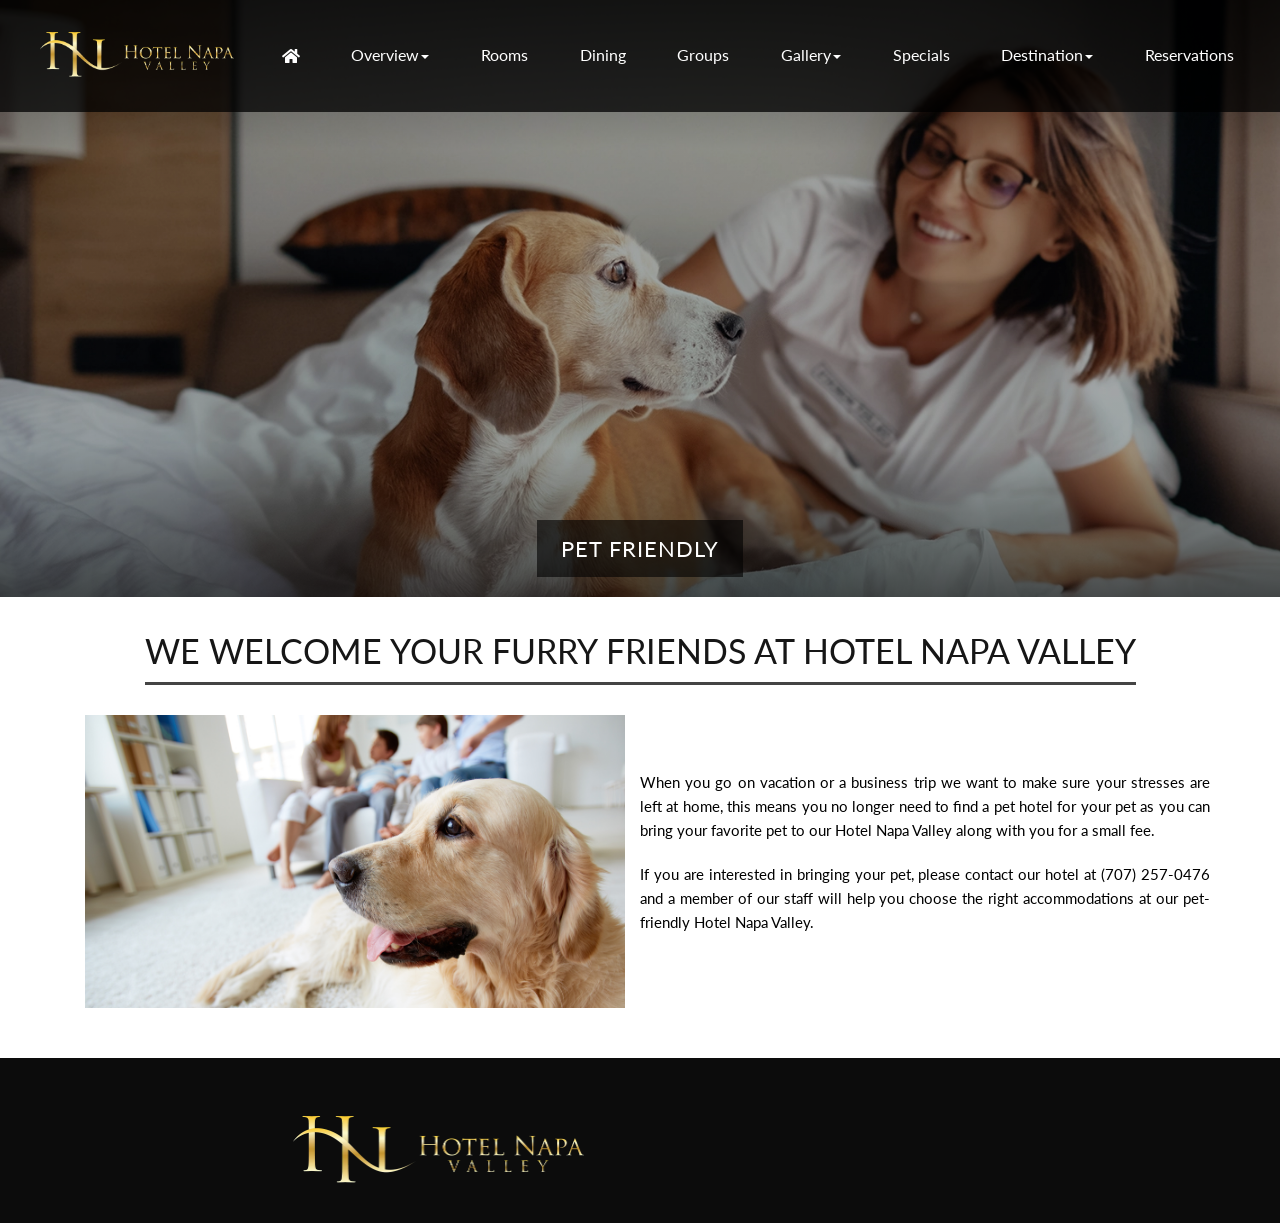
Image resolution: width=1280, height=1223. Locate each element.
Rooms (504, 54)
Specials (921, 54)
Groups (703, 54)
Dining (603, 54)
